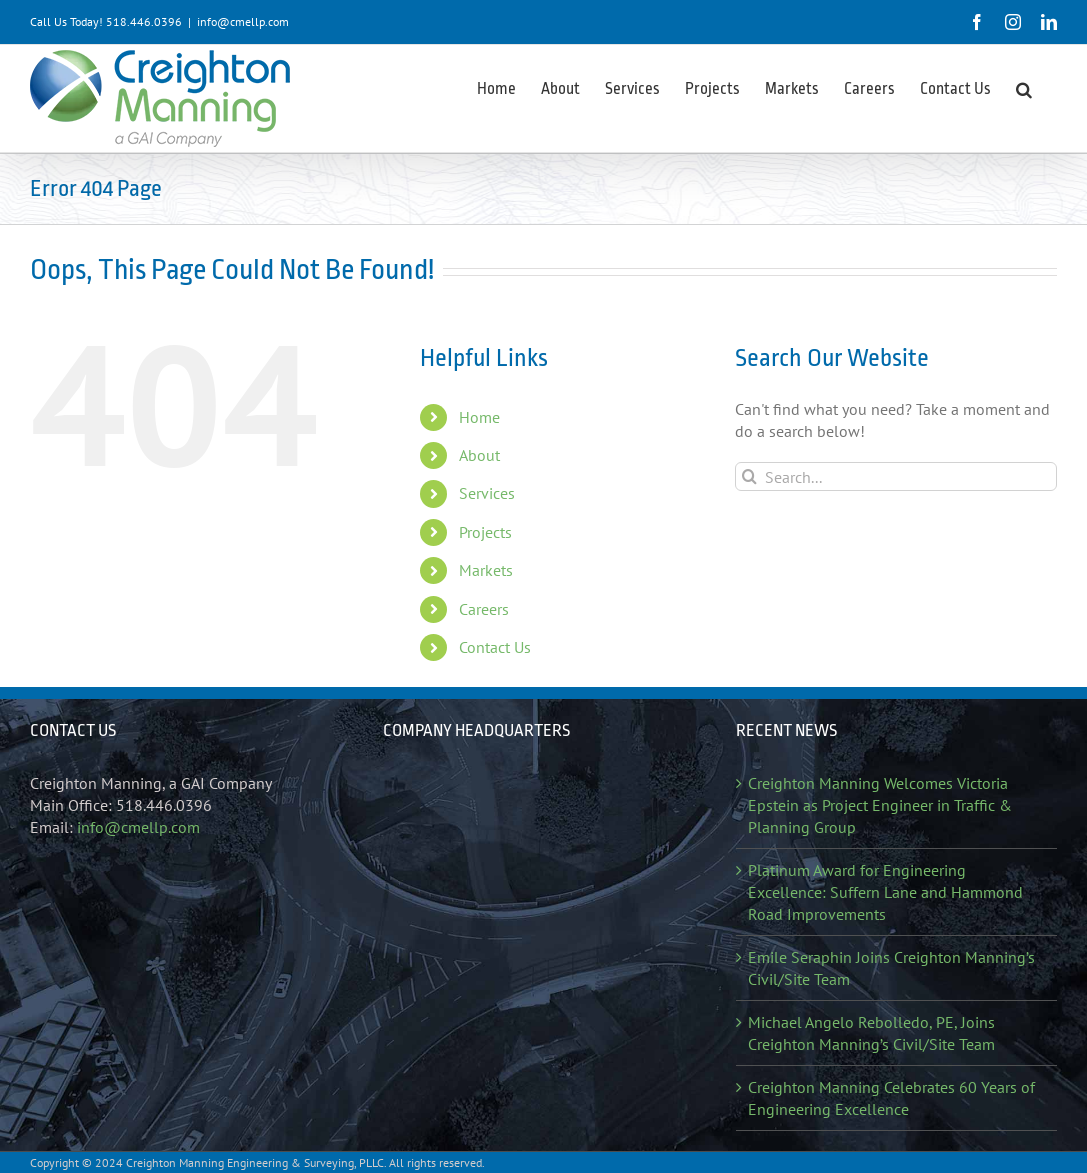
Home (479, 417)
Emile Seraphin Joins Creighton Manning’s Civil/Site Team (891, 968)
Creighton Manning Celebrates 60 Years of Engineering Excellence (891, 1098)
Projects (485, 532)
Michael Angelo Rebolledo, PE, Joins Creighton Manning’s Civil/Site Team (871, 1033)
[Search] (749, 476)
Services (487, 493)
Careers (484, 609)
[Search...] (896, 476)
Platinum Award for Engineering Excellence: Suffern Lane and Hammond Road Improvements (885, 892)
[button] (1024, 88)
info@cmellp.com (243, 21)
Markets (486, 570)
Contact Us (495, 647)
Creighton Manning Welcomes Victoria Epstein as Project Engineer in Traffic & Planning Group (880, 805)
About (479, 455)
